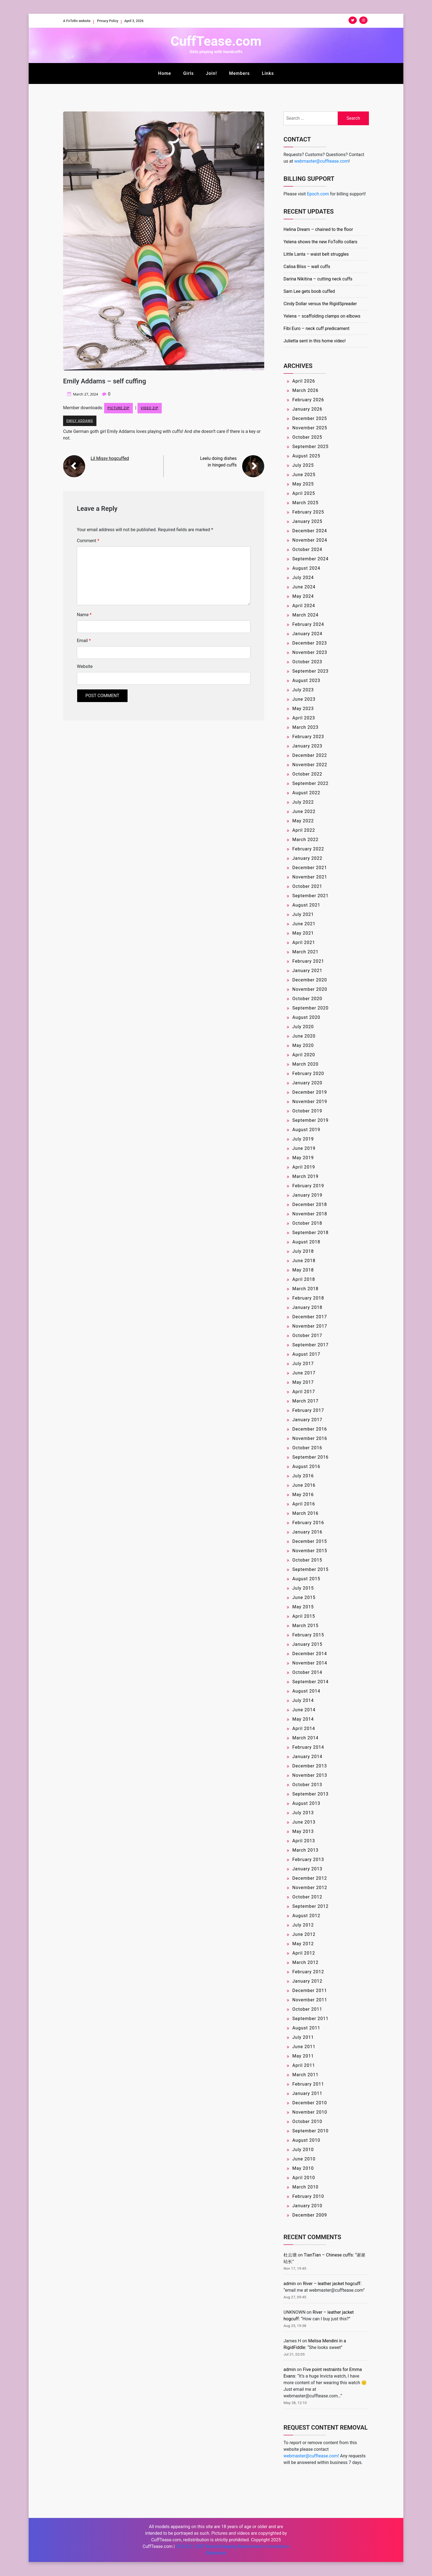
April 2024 (303, 605)
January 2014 (307, 1756)
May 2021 (303, 933)
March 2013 (305, 1850)
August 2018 (306, 1242)
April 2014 (303, 1728)
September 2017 (310, 1344)
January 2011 (307, 2093)
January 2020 (307, 1082)
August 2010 (306, 2140)
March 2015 (305, 1625)
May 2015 (303, 1606)
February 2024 (308, 624)
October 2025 (307, 437)
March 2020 (305, 1064)
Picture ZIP (118, 408)
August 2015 (306, 1578)
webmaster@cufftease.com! (311, 2456)
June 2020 (303, 1036)
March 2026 (305, 390)
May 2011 (303, 2056)
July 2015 (303, 1588)
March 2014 (305, 1737)
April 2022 (303, 830)
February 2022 (308, 849)
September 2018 (310, 1232)
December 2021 (309, 867)
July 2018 (303, 1251)
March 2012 (305, 1962)
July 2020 (303, 1026)
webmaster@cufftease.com (321, 161)
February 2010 (308, 2196)
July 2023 (303, 689)
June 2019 (303, 1148)
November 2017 (309, 1326)
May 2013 (303, 1831)
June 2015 (303, 1597)
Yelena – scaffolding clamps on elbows (322, 316)
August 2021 (306, 905)
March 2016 (305, 1513)
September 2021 (310, 895)
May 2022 (303, 820)
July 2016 (303, 1475)
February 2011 (308, 2084)
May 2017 (303, 1382)
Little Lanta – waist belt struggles (316, 254)
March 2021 (305, 951)
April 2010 (303, 2177)
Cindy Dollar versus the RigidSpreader (320, 303)
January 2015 (307, 1644)
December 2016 (309, 1429)
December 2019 (309, 1092)
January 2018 (307, 1307)
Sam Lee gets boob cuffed (309, 291)
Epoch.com (318, 194)
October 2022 (307, 774)
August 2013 (306, 1803)
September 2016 (310, 1457)
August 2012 (306, 1915)
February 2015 (308, 1635)
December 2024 (309, 530)
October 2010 (307, 2121)
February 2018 (308, 1298)
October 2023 (307, 661)
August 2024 (306, 568)
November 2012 (309, 1887)
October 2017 (307, 1335)
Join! (211, 73)
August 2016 (306, 1466)
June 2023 (303, 699)
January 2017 (307, 1419)
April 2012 (303, 1953)
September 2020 (310, 1008)
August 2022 (306, 792)
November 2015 (309, 1550)
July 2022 (303, 802)
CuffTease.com (216, 41)
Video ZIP (149, 408)
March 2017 (305, 1401)
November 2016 (309, 1438)
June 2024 (303, 587)
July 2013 (303, 1812)
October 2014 (307, 1672)
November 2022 (309, 764)
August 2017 (306, 1354)
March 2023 (305, 727)
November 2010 (309, 2112)
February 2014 (308, 1747)
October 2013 (307, 1784)
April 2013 (303, 1840)
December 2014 (309, 1653)
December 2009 (309, 2215)
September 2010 (310, 2130)
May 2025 (303, 484)
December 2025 (309, 418)
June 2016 (303, 1485)
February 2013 (308, 1859)
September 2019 (310, 1120)
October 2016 (307, 1447)
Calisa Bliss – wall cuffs (307, 266)
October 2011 (307, 2009)
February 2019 (308, 1185)
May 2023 (303, 708)
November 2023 (309, 652)
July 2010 (303, 2149)
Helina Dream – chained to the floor (318, 229)
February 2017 (308, 1410)
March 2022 (305, 839)
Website (85, 666)
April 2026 (303, 381)
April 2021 (303, 942)
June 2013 (303, 1822)
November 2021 (309, 877)
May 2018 (303, 1270)
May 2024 (303, 596)
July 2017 (303, 1363)
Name (84, 615)
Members (239, 73)
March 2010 (305, 2187)
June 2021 (303, 923)
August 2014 (306, 1691)
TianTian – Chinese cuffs (328, 2255)
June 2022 (303, 811)
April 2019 (303, 1167)
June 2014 (303, 1709)
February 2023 (308, 736)
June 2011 (303, 2046)
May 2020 (303, 1045)
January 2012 (307, 1981)
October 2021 (307, 886)
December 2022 (309, 755)
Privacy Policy (116, 20)
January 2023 (307, 746)
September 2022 (310, 783)
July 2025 (303, 465)
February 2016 (308, 1522)
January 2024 (307, 633)
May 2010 (303, 2168)
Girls (188, 73)
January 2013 (307, 1868)
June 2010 (303, 2159)
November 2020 (309, 989)
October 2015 (307, 1560)
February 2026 (308, 399)
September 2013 (310, 1794)
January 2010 (307, 2205)
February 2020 (308, 1073)
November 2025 (309, 427)
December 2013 (309, 1766)
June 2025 (303, 474)
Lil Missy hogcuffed (110, 458)
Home (164, 73)
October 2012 (307, 1897)
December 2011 (309, 1990)
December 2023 (309, 643)
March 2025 (305, 502)
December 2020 (309, 980)
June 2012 (303, 1934)
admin (290, 2283)
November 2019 (309, 1101)
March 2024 (305, 615)
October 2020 (307, 998)
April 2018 (303, 1279)
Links (268, 73)
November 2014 (309, 1663)
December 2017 (309, 1316)
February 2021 (308, 961)
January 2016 (307, 1532)
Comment (88, 541)
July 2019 (303, 1139)
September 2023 (310, 671)
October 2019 (307, 1111)
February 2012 (308, 1971)
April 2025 (303, 493)
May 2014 (303, 1719)
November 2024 (309, 540)
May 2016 (303, 1494)
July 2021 (303, 914)
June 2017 (303, 1373)
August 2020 (306, 1017)
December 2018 (309, 1204)
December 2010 (309, 2102)
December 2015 (309, 1541)
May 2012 (303, 1943)
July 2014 (303, 1700)
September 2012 (310, 1906)
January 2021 (307, 970)
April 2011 (303, 2065)
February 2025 (308, 512)
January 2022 (307, 858)
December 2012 (309, 1878)
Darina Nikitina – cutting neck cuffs (318, 279)
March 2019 (305, 1176)
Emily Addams (79, 421)
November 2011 (309, 1999)
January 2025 (307, 521)
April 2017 (303, 1391)
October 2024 (307, 549)
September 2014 (310, 1681)
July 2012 (303, 1925)
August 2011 (306, 2028)
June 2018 (303, 1260)
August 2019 (306, 1129)
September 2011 (310, 2018)
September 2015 (310, 1569)
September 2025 (310, 446)
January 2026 (307, 409)
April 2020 (303, 1054)
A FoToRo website (79, 20)
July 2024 (303, 577)
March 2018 (305, 1288)
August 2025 (306, 456)
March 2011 (305, 2074)
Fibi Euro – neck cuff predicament (317, 328)
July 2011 (303, 2037)
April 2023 (303, 718)
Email (84, 640)
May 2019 (303, 1157)
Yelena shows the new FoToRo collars (320, 241)
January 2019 (307, 1195)
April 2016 (303, 1504)
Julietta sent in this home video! (315, 340)
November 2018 (309, 1213)
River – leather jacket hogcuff (331, 2283)
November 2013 (309, 1775)
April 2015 (303, 1616)
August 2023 (306, 680)
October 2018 (307, 1223)
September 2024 (310, 558)
